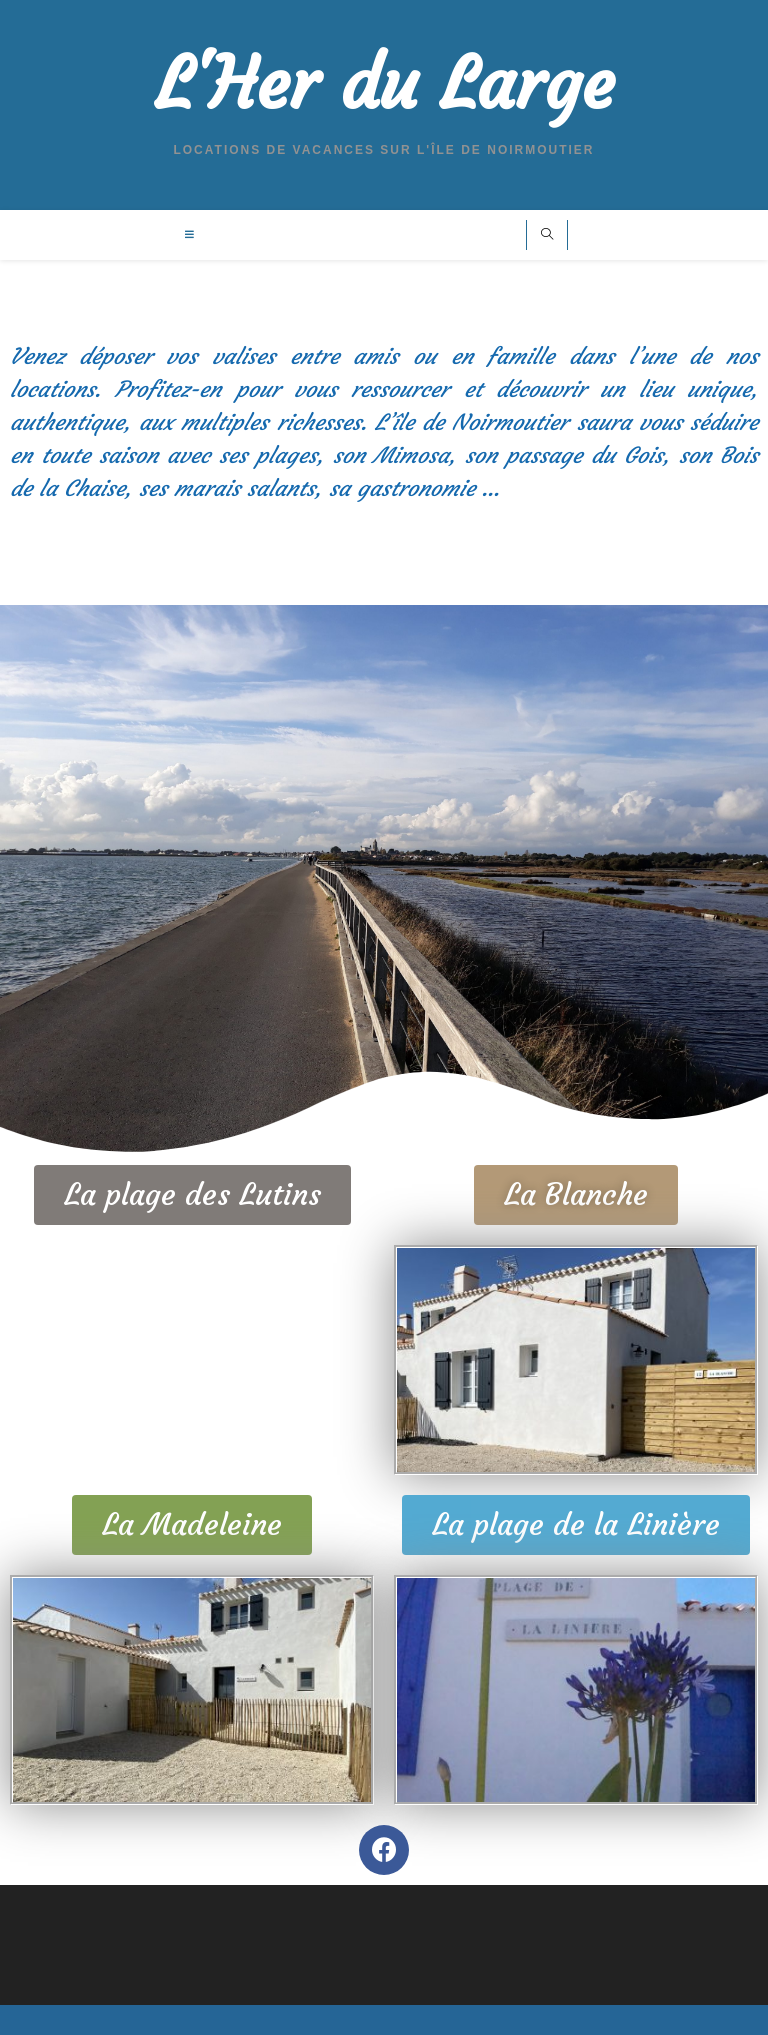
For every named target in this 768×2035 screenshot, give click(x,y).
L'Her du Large (384, 84)
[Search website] (547, 236)
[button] (192, 1195)
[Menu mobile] (190, 234)
